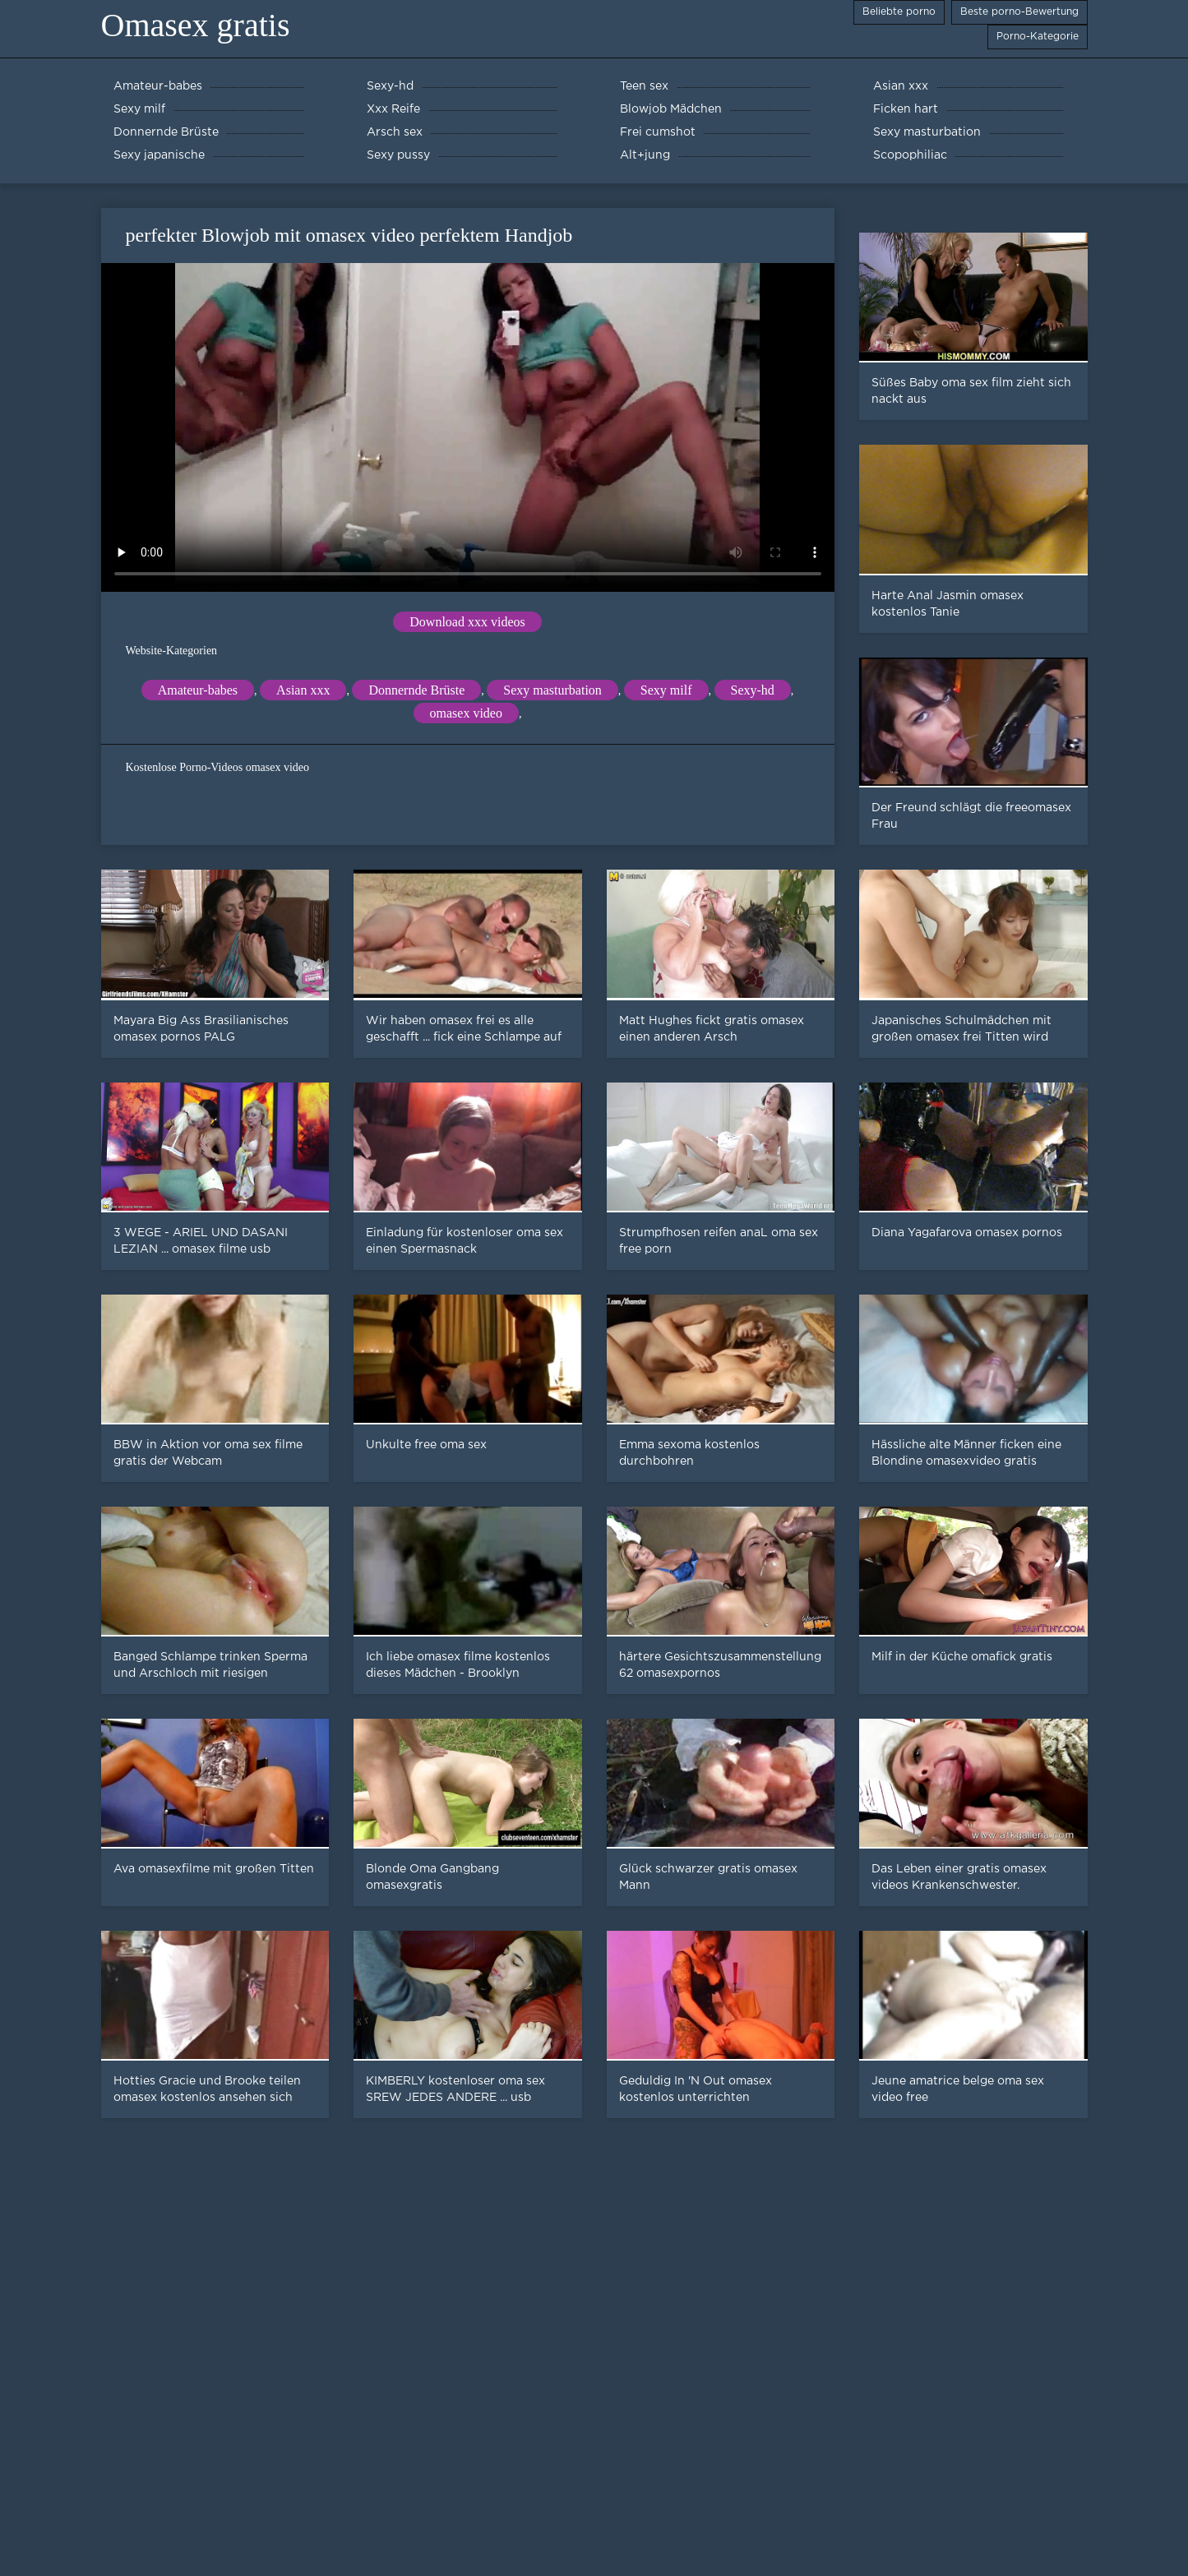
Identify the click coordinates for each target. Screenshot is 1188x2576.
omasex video (466, 713)
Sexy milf (666, 690)
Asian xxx (303, 690)
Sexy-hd (752, 690)
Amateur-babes (198, 690)
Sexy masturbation (552, 690)
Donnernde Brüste (416, 690)
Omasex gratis (195, 25)
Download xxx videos (467, 622)
